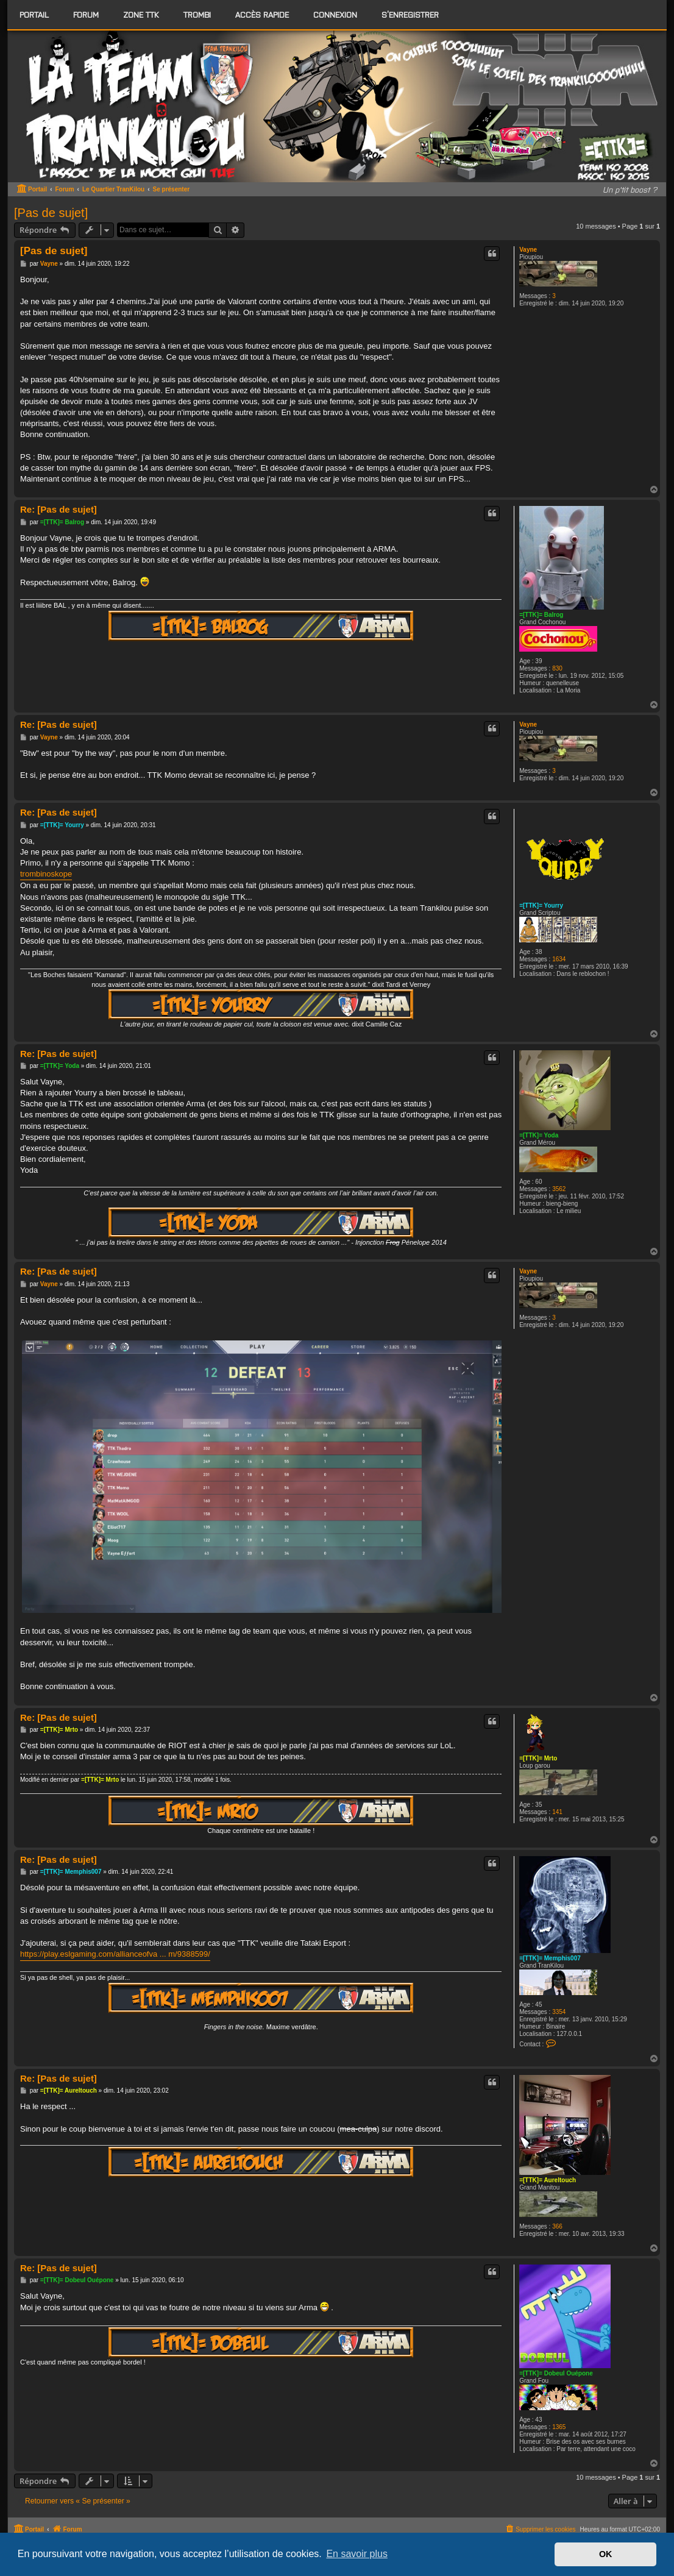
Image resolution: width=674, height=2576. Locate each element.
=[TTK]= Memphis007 (550, 1958)
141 (557, 1812)
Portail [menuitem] (34, 14)
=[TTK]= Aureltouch (547, 2180)
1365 (559, 2427)
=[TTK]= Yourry (541, 905)
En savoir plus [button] (357, 2554)
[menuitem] (86, 14)
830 (557, 668)
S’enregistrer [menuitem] (410, 14)
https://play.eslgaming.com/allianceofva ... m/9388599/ (115, 1954)
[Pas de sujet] (51, 212)
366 (557, 2226)
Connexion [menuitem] (335, 14)
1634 (559, 959)
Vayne (528, 249)
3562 (559, 1189)
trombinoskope (46, 873)
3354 (559, 2011)
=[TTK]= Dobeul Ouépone (556, 2373)
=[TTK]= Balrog (541, 614)
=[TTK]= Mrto (538, 1758)
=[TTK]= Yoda (538, 1135)
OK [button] (605, 2554)
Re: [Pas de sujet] (58, 509)
